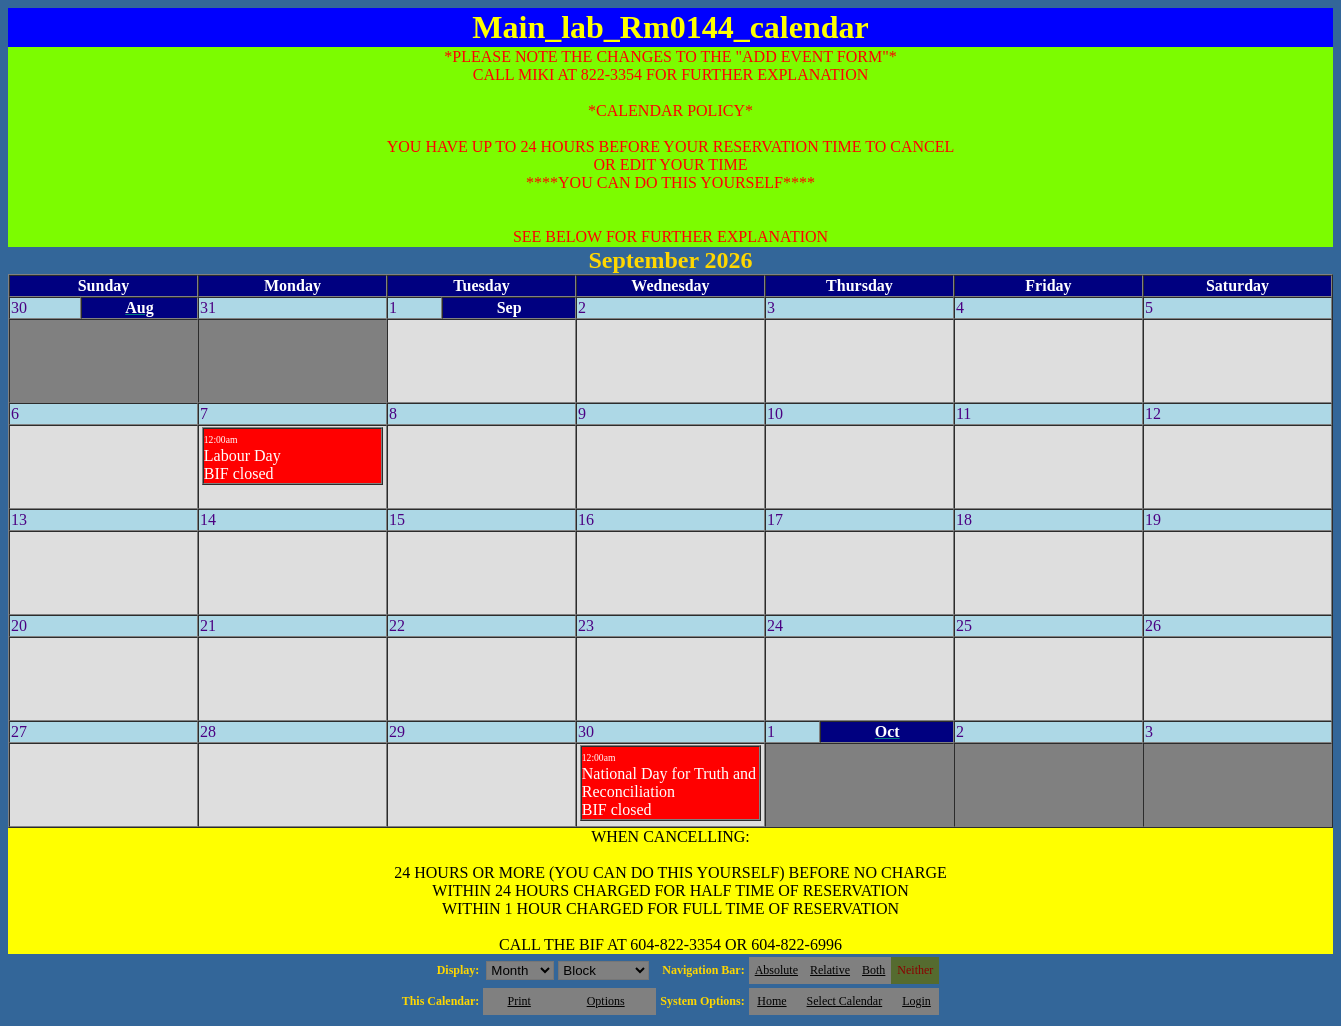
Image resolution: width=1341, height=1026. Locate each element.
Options (606, 1001)
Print (518, 1001)
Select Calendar (845, 1001)
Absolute (776, 970)
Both (873, 970)
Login (916, 1001)
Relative (830, 970)
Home (771, 1001)
